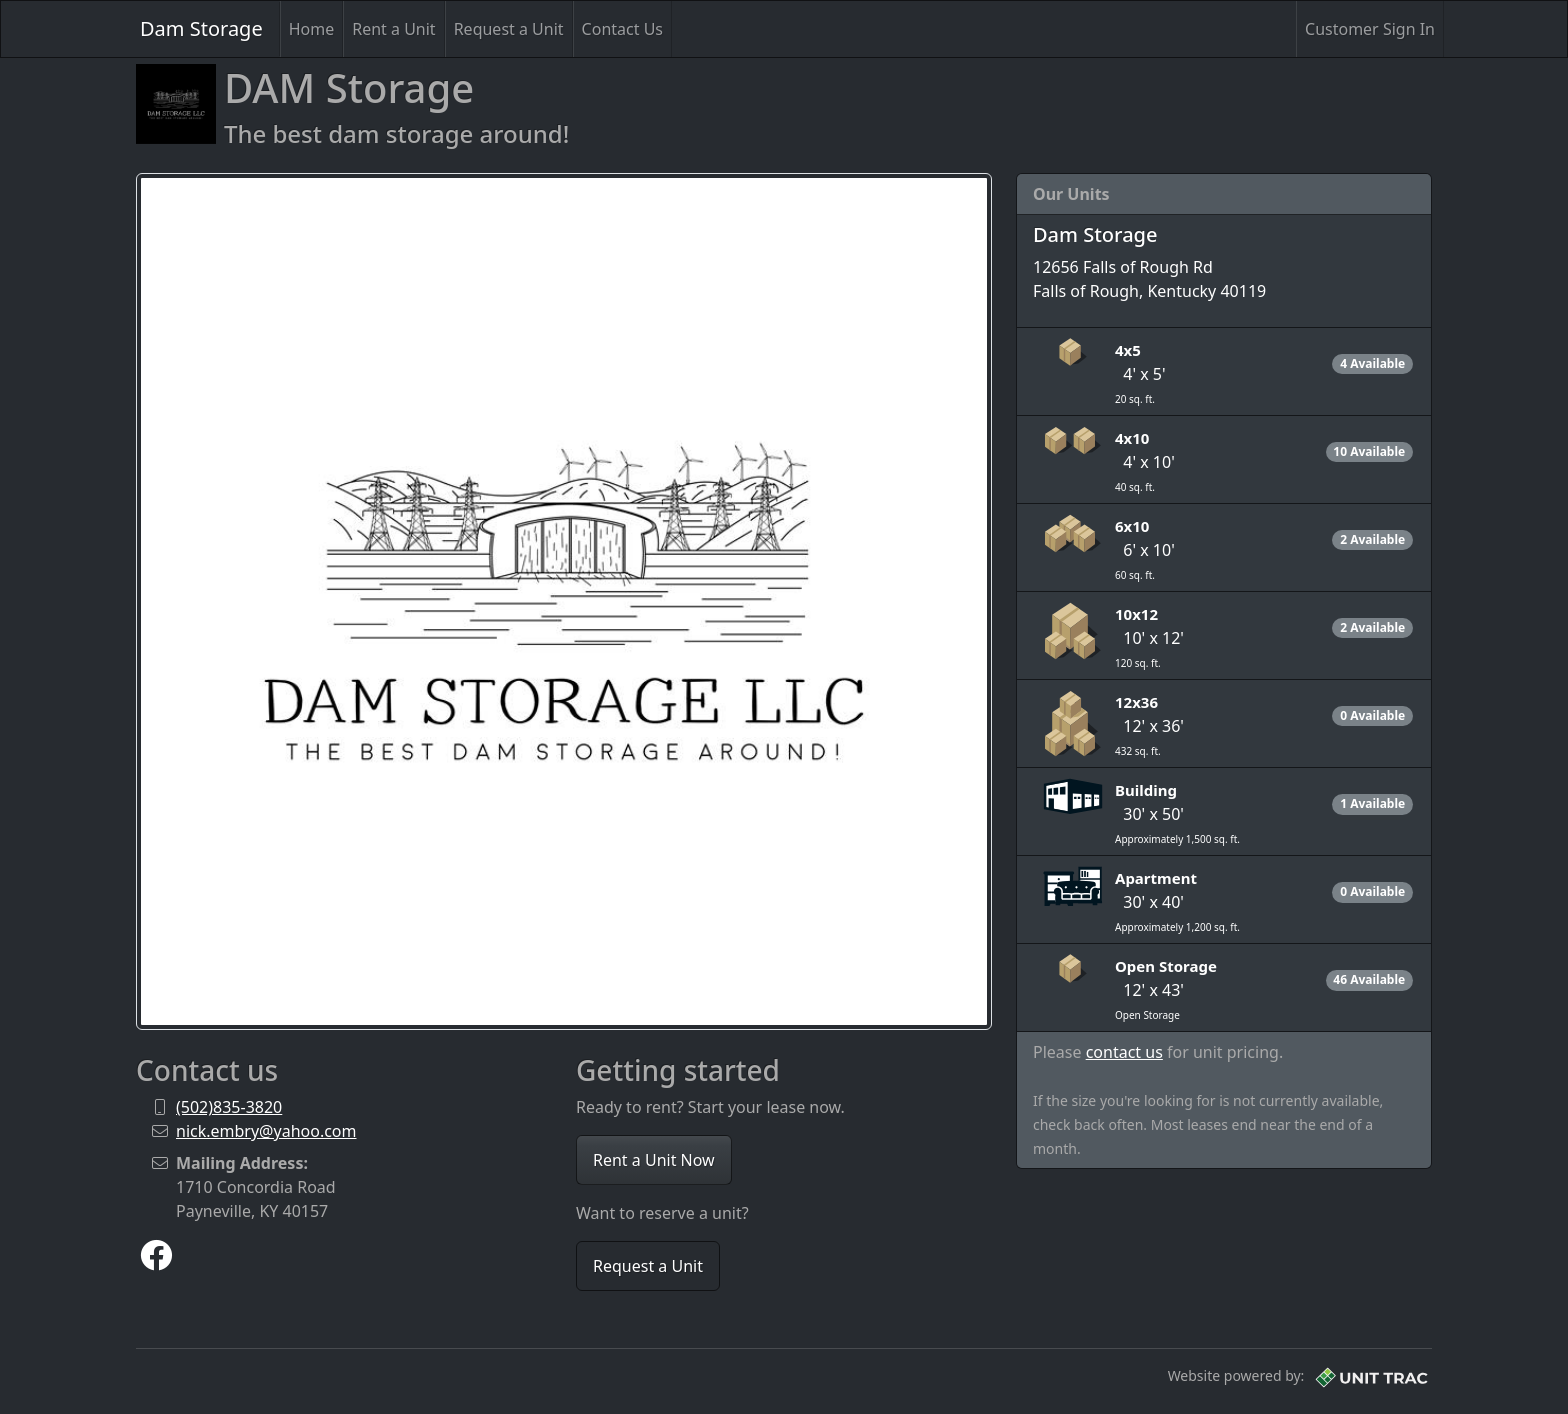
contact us (1124, 1052)
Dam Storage (201, 28)
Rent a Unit (393, 29)
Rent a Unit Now (654, 1160)
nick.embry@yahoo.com (266, 1131)
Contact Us (622, 29)
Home (312, 29)
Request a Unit (509, 29)
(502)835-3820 (229, 1107)
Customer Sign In (1370, 29)
